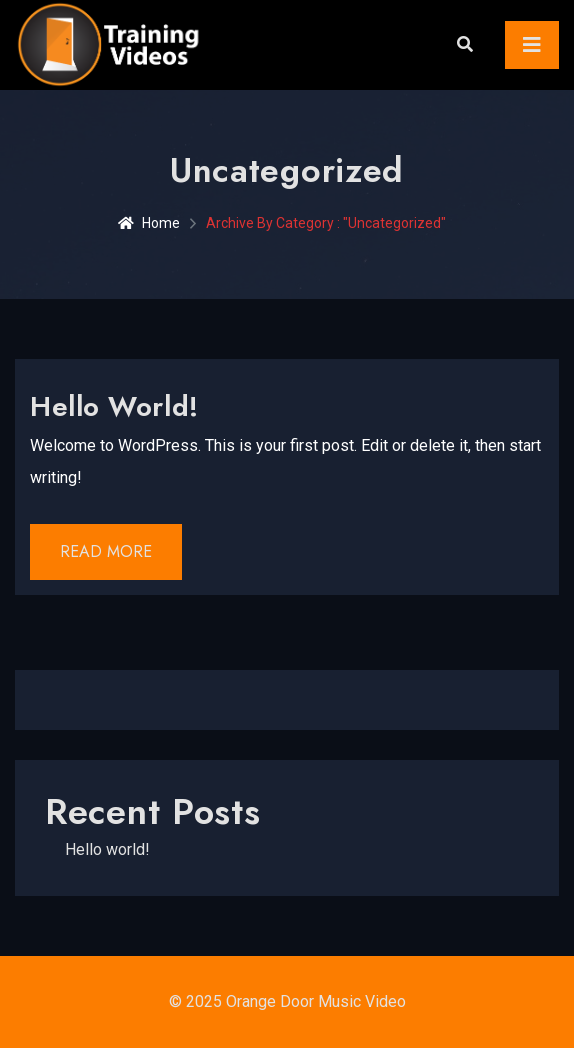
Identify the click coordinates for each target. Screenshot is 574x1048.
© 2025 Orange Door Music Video (287, 1001)
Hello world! (114, 406)
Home (149, 223)
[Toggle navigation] (532, 45)
